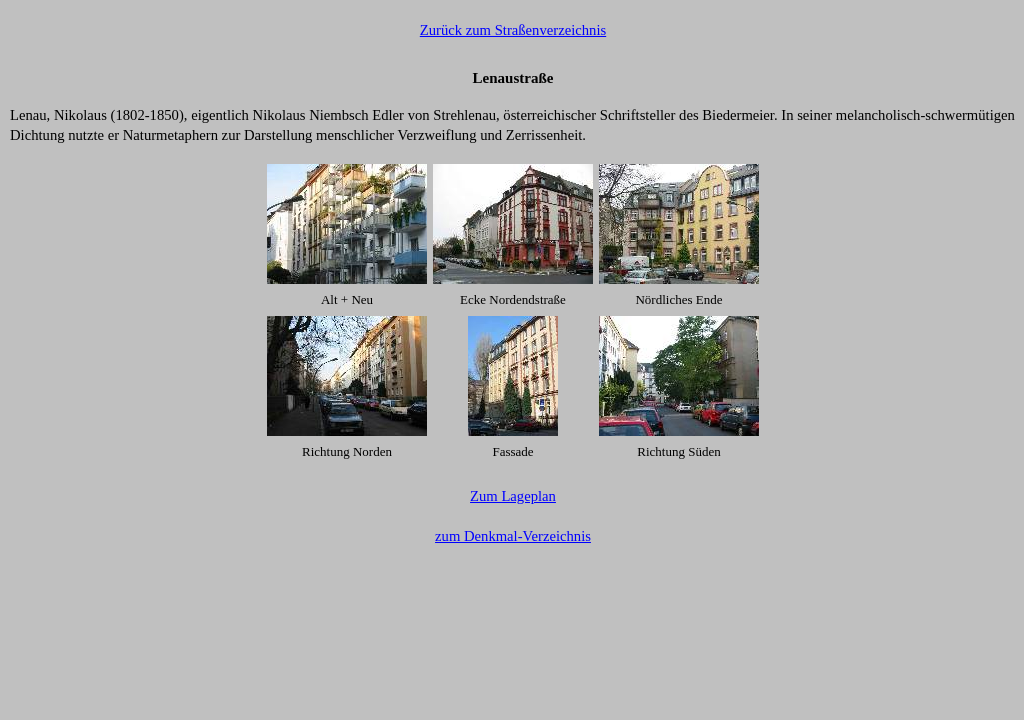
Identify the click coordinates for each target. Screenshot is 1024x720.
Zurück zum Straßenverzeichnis (513, 30)
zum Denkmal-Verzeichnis (513, 536)
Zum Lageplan (513, 496)
